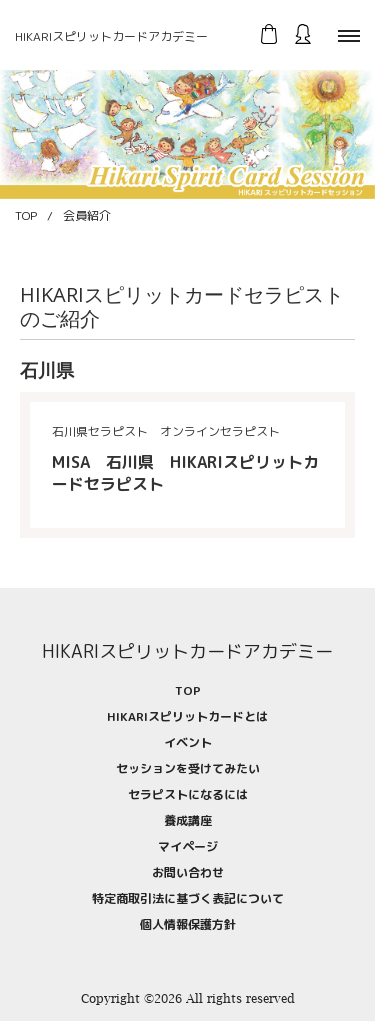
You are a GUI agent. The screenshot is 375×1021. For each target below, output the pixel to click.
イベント (188, 742)
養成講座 (188, 820)
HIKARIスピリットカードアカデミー (111, 36)
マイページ (188, 846)
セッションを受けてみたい (188, 768)
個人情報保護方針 (188, 924)
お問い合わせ (188, 872)
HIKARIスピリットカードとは (187, 716)
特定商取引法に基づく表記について (188, 898)
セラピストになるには (188, 794)
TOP (26, 215)
